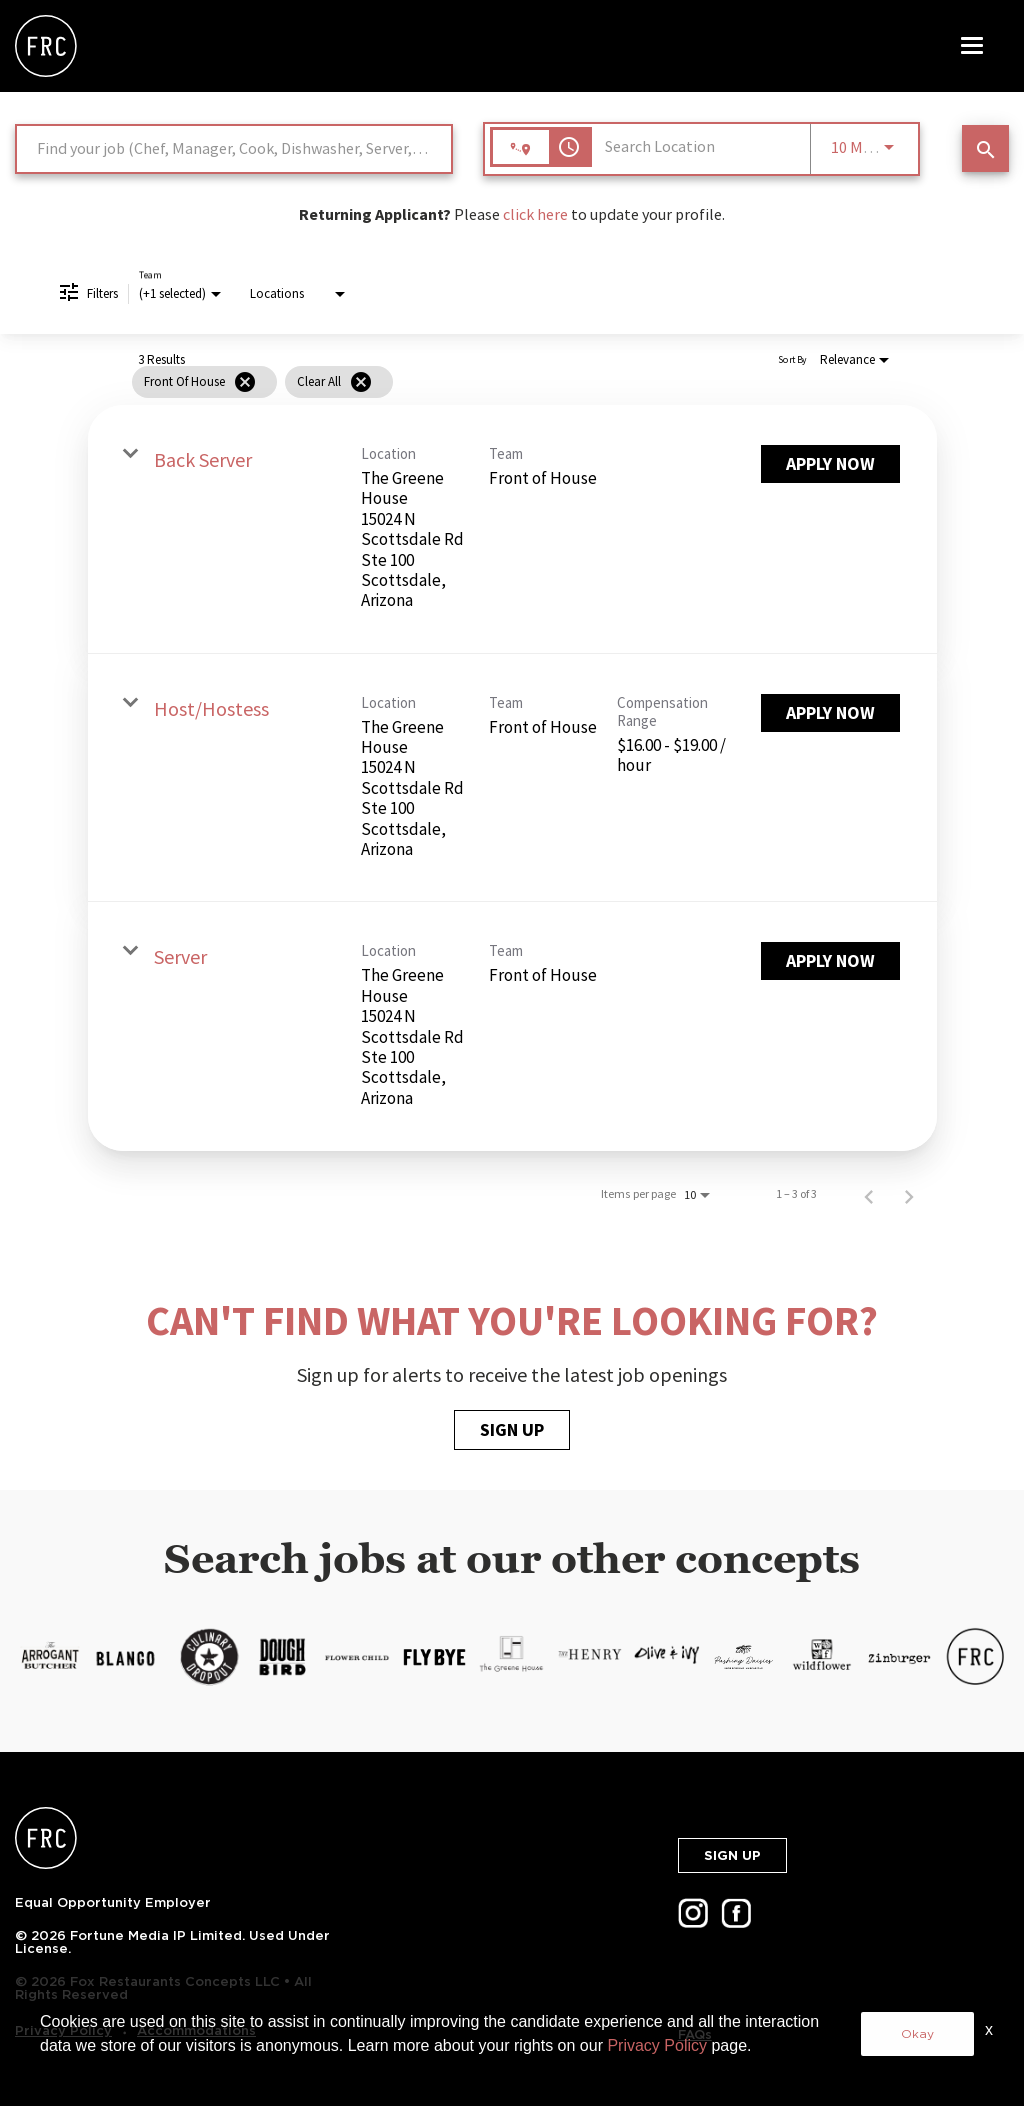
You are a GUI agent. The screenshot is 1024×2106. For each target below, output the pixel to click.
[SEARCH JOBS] (985, 148)
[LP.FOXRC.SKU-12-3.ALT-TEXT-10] (434, 1657)
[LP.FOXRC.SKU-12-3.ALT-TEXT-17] (975, 1657)
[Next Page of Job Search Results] (909, 1194)
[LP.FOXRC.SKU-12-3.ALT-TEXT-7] (209, 1657)
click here (535, 214)
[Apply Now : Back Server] (830, 464)
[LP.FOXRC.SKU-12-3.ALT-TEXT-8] (280, 1657)
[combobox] (234, 148)
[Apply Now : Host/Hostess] (830, 713)
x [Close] (989, 2029)
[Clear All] (361, 382)
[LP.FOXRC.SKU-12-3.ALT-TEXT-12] (589, 1657)
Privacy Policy (657, 2045)
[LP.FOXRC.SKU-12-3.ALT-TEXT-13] (666, 1657)
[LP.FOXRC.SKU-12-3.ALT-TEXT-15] (820, 1657)
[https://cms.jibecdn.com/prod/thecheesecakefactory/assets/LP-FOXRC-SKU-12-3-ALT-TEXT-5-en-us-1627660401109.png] (48, 1657)
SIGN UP (512, 1429)
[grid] (476, 382)
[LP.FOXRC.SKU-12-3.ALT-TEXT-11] (511, 1657)
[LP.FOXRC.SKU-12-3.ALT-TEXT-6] (125, 1657)
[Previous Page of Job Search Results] (869, 1194)
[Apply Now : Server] (830, 961)
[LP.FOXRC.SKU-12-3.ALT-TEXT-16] (898, 1657)
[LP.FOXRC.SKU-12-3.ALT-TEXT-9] (357, 1657)
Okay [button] (917, 2033)
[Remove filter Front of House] (245, 382)
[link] (512, 529)
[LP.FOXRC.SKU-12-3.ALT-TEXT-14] (743, 1657)
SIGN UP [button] (732, 1855)
